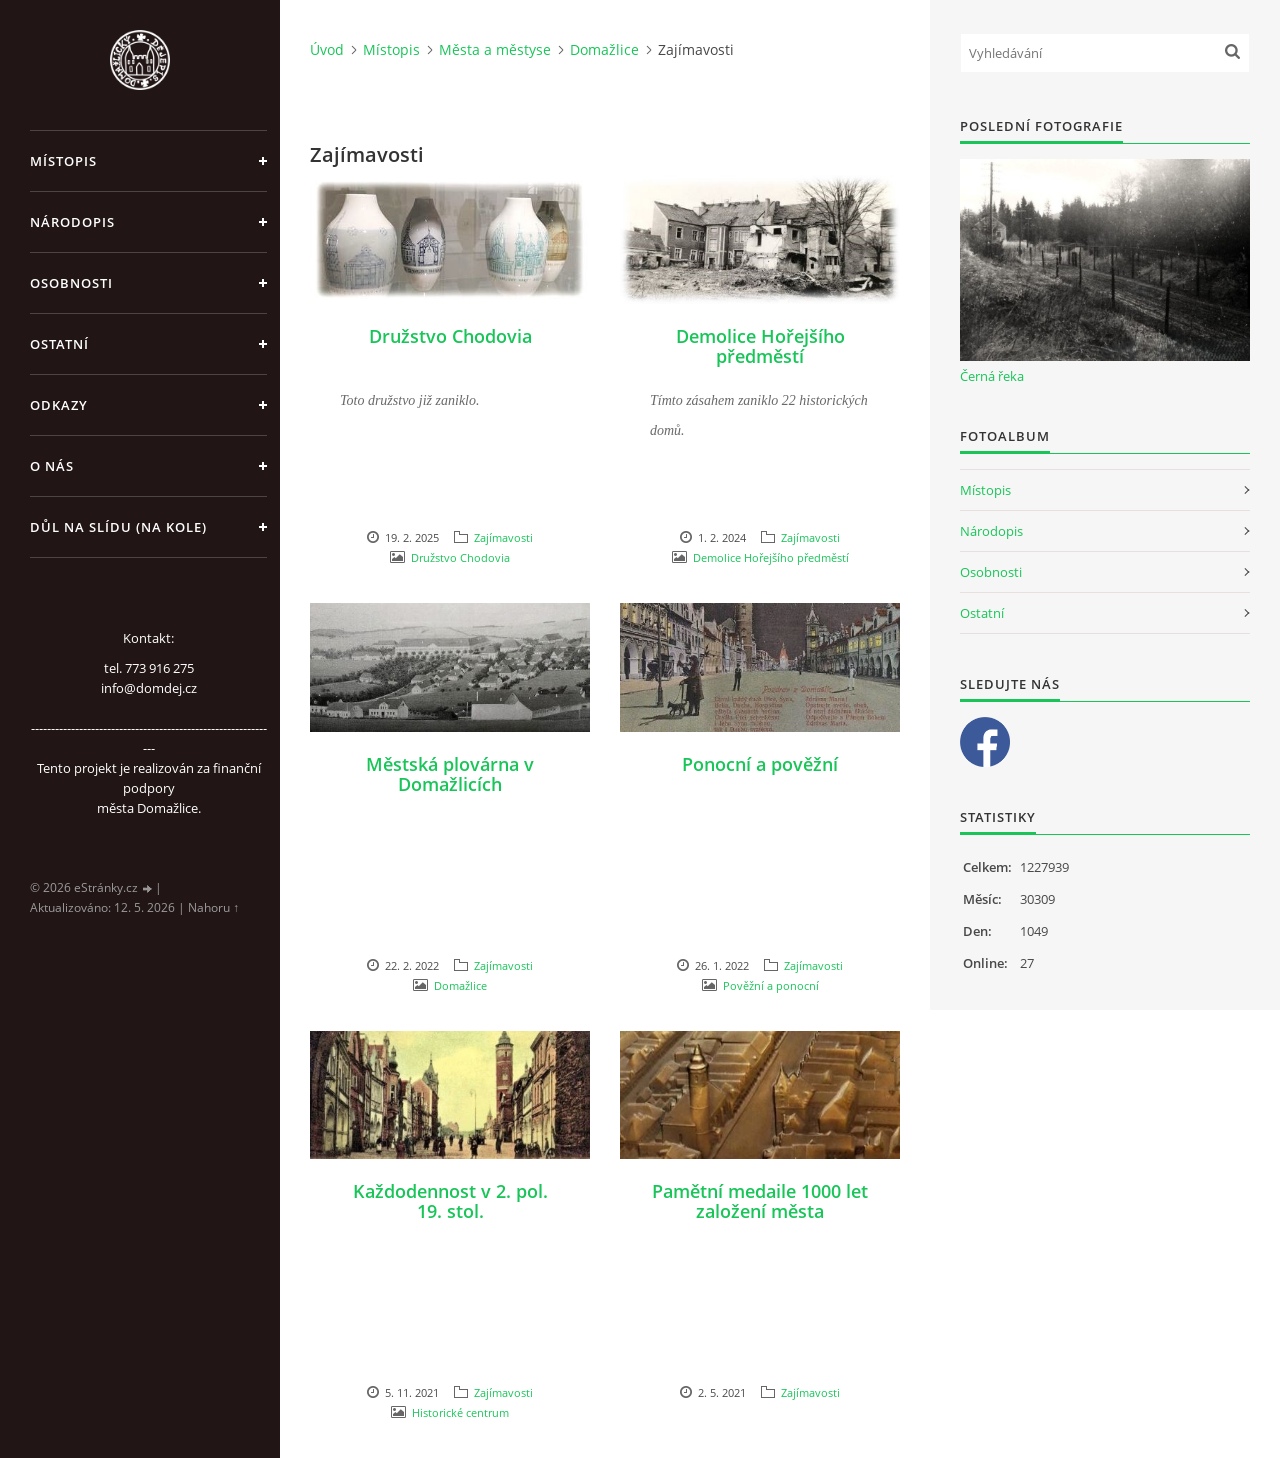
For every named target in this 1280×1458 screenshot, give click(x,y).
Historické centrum (460, 1412)
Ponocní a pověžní (760, 764)
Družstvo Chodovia (450, 336)
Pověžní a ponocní (771, 985)
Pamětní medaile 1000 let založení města (760, 1201)
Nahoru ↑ (213, 907)
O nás (52, 466)
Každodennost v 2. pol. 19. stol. (450, 1201)
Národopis (72, 222)
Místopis (63, 161)
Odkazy (59, 405)
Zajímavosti (503, 537)
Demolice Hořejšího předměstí (760, 346)
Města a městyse (495, 49)
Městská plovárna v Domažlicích (450, 774)
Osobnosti (71, 283)
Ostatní (59, 344)
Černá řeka (992, 376)
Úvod (327, 49)
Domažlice (604, 49)
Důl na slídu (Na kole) (118, 527)
